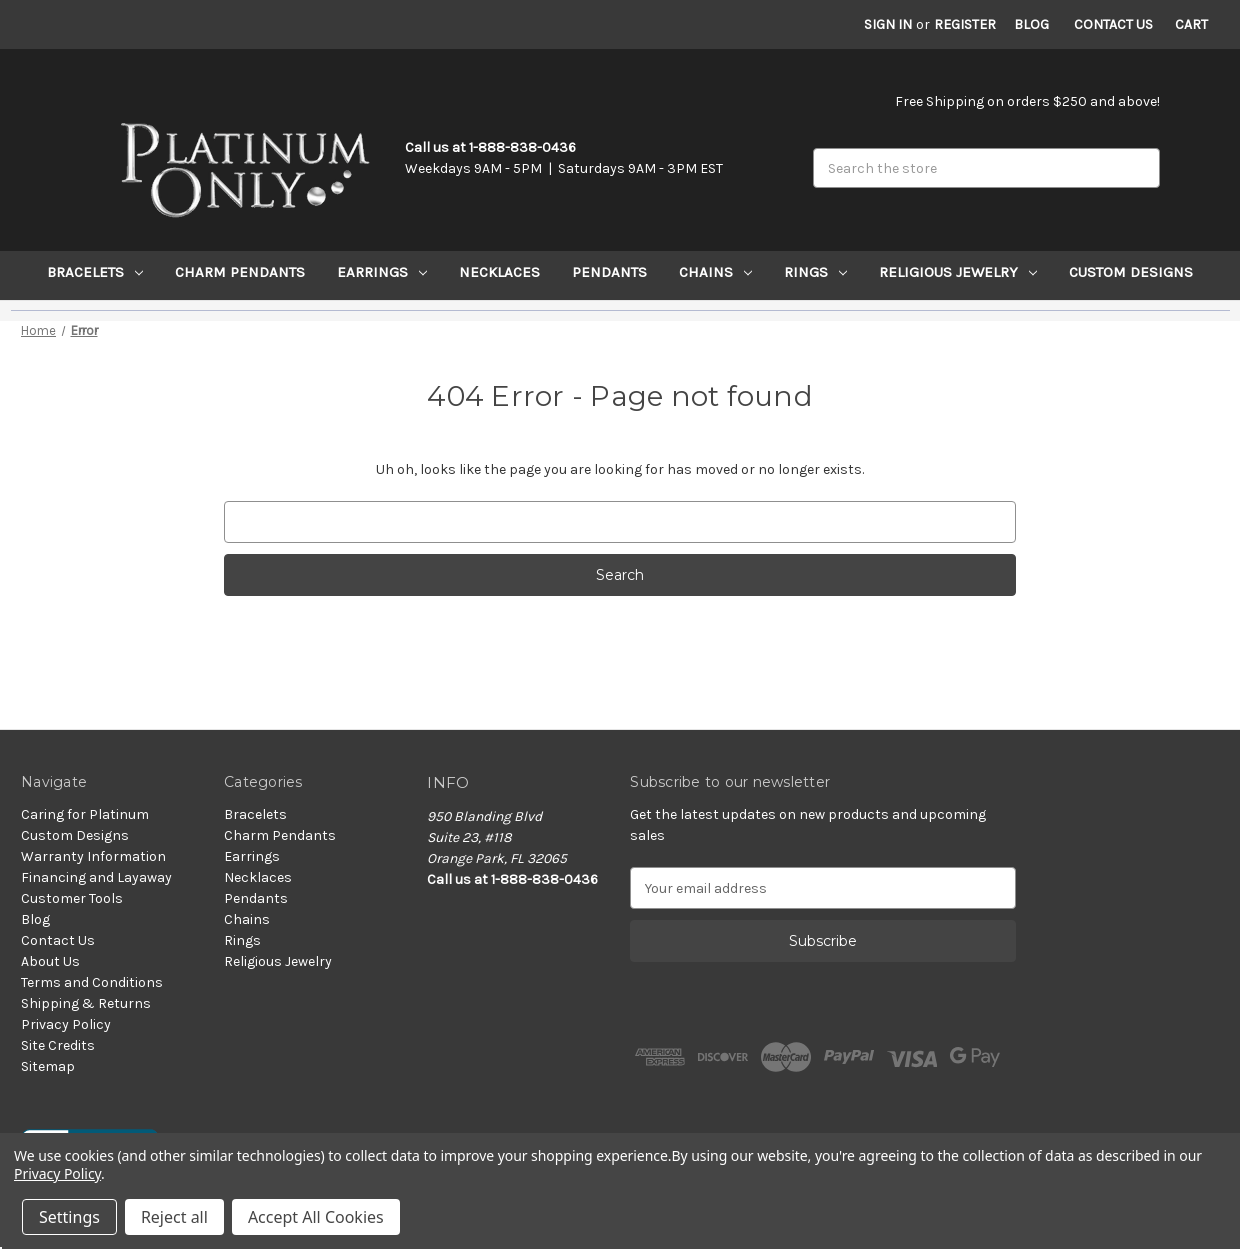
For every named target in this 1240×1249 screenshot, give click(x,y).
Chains (715, 272)
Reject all (174, 1217)
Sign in (888, 24)
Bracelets (95, 272)
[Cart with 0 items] (1191, 24)
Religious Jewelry (958, 272)
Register (965, 24)
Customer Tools (72, 898)
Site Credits (58, 1045)
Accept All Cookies (316, 1217)
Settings (69, 1217)
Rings (815, 272)
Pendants (609, 272)
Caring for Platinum (85, 814)
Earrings (382, 272)
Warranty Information (93, 856)
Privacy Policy (66, 1024)
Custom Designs (1131, 272)
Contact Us (1113, 24)
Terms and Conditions (92, 982)
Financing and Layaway (96, 877)
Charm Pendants (240, 272)
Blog (1031, 24)
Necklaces (499, 272)
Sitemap (48, 1066)
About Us (50, 961)
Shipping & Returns (86, 1003)
